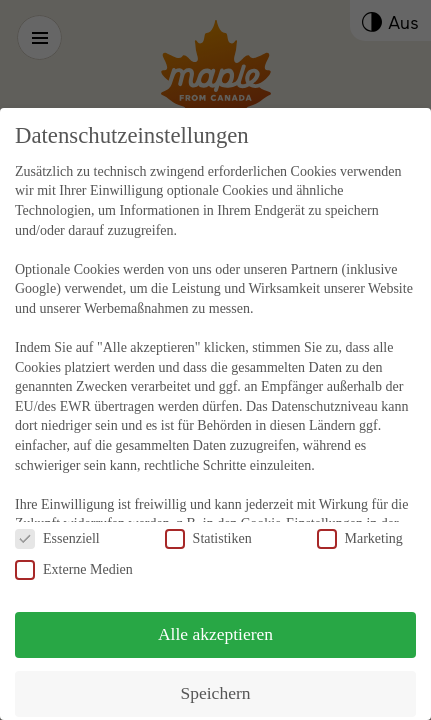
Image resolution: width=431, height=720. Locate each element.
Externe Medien (74, 548)
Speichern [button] (216, 672)
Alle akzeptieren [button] (215, 613)
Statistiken (208, 517)
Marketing (360, 517)
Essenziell (57, 517)
